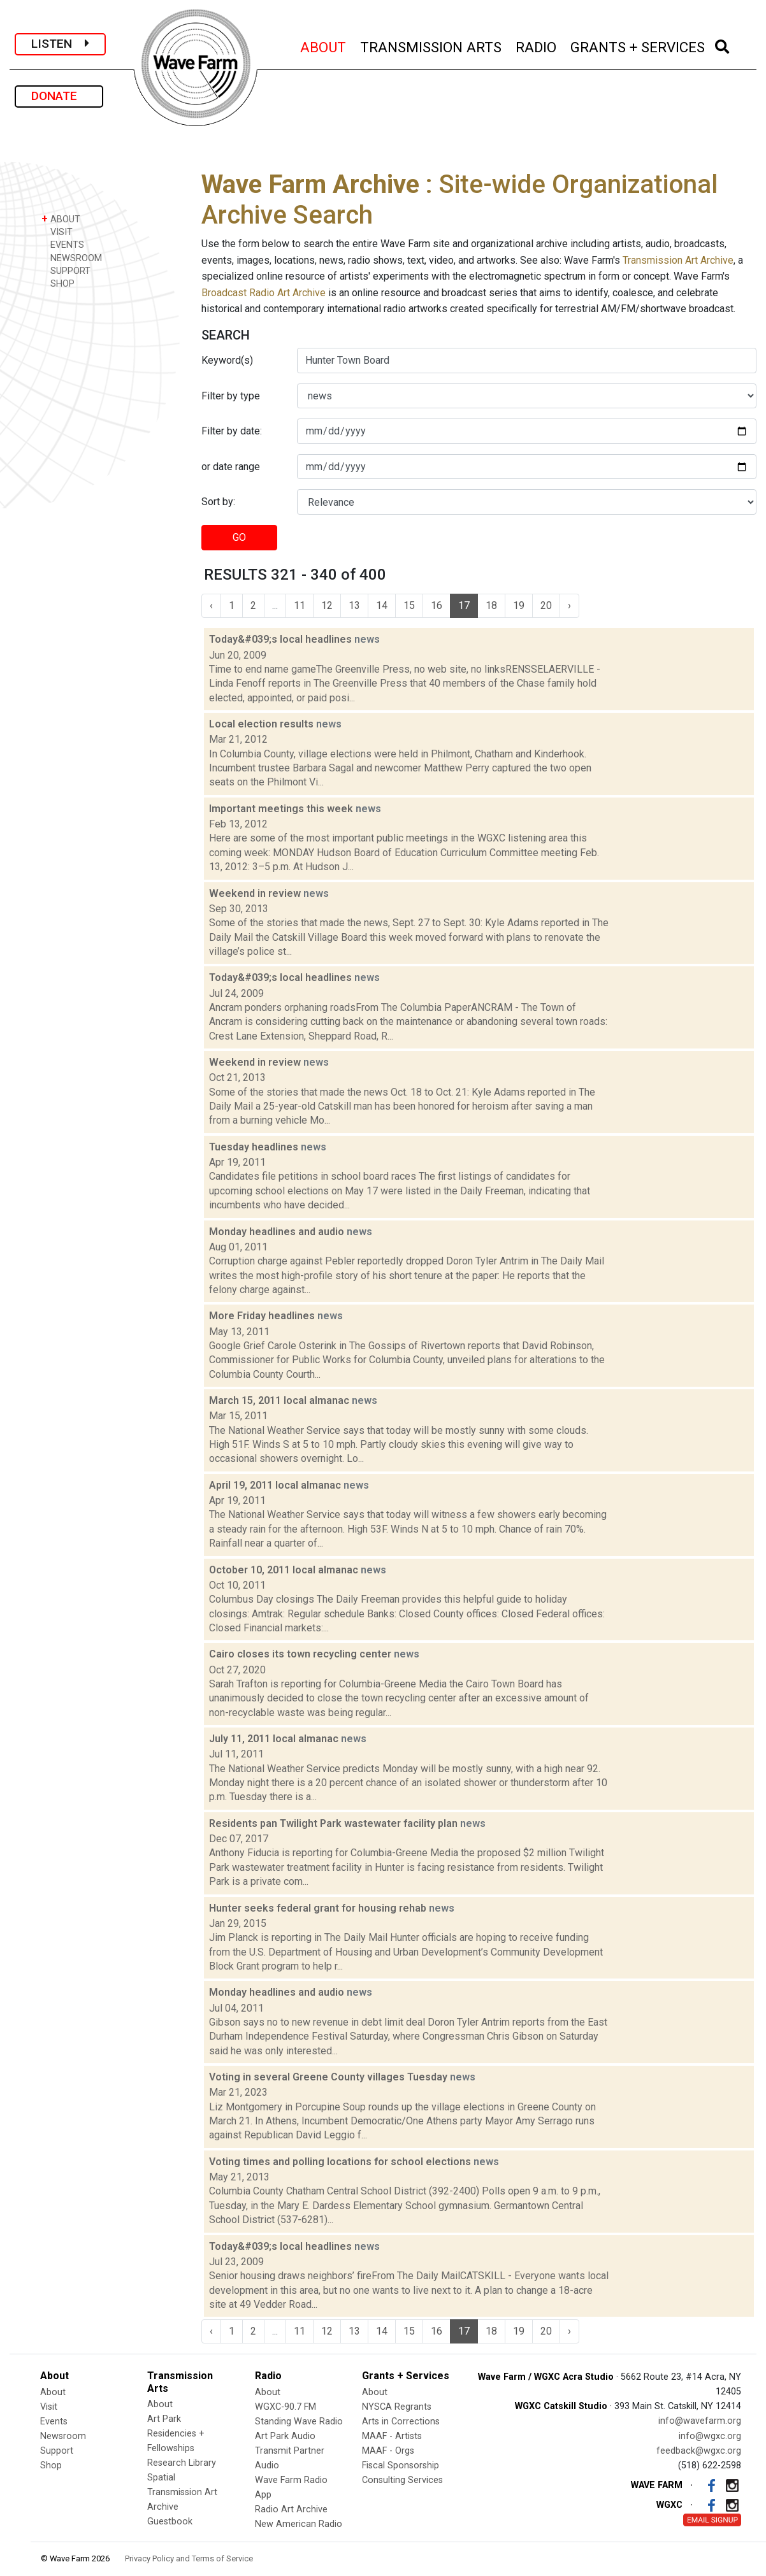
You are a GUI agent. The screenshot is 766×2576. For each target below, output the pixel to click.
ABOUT (323, 45)
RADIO (536, 45)
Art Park (164, 2419)
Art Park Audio (285, 2436)
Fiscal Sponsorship (400, 2465)
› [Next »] (569, 605)
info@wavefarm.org (699, 2420)
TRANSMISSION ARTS (431, 45)
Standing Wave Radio (299, 2421)
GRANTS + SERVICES (638, 45)
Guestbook (169, 2521)
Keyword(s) (227, 360)
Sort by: (218, 502)
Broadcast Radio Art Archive (263, 293)
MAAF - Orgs (388, 2450)
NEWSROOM (71, 258)
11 (299, 605)
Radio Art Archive (291, 2509)
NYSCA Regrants (396, 2406)
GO (239, 537)
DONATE (59, 96)
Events (54, 2421)
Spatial (161, 2477)
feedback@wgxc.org (698, 2450)
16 (436, 605)
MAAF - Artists (392, 2436)
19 (518, 605)
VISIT (57, 231)
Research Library (181, 2463)
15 (409, 605)
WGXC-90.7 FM (285, 2406)
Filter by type (230, 396)
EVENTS (62, 244)
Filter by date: (231, 431)
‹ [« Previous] (211, 605)
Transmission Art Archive (678, 260)
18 (491, 605)
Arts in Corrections (401, 2421)
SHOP (58, 283)
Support (56, 2450)
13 (354, 605)
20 (546, 605)
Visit (48, 2406)
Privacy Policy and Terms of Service (189, 2558)
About (53, 2392)
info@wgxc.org (710, 2436)
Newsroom (63, 2436)
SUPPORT (65, 270)
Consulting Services (402, 2480)
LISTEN (60, 43)
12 (327, 605)
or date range (230, 467)
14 (381, 605)
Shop (51, 2465)
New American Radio (298, 2524)
